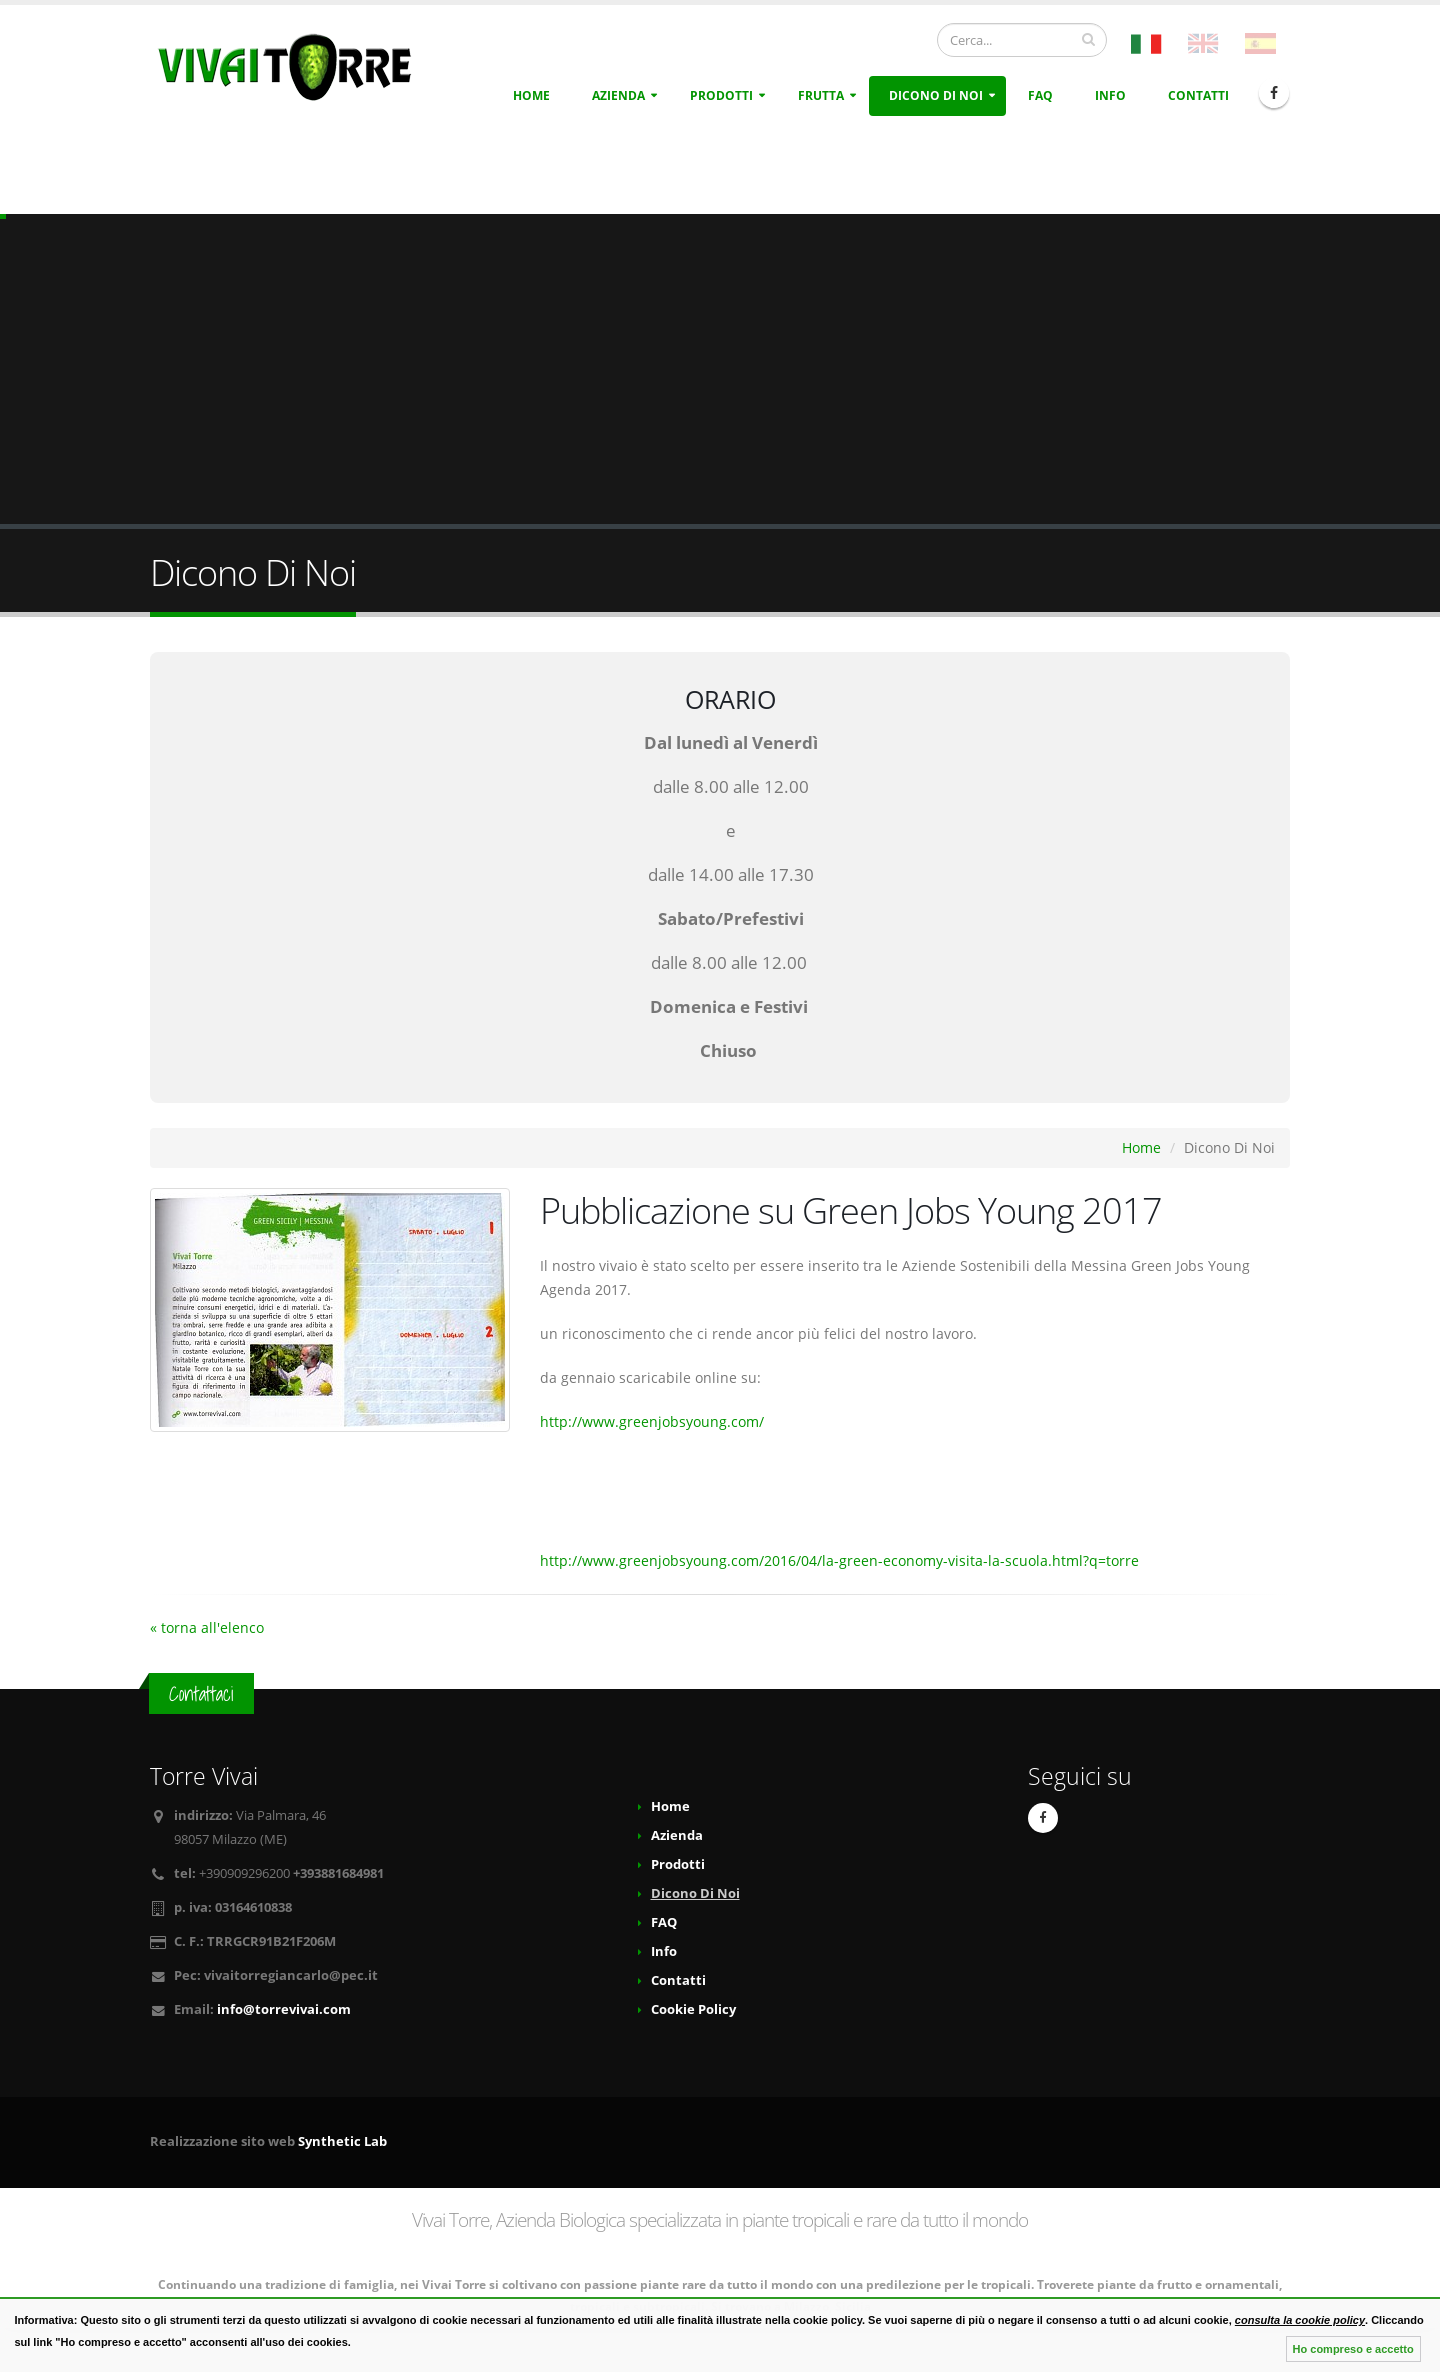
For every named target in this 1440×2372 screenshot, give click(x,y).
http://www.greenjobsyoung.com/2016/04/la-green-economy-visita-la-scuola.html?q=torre (839, 1560)
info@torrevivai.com (284, 2009)
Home (531, 95)
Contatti (1198, 95)
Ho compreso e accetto (1353, 2349)
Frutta (821, 95)
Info (1110, 95)
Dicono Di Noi (936, 95)
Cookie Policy (693, 2009)
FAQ (1040, 95)
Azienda (618, 95)
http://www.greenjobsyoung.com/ (652, 1421)
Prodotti (721, 95)
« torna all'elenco (207, 1627)
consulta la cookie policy (1300, 2320)
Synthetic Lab (342, 2141)
